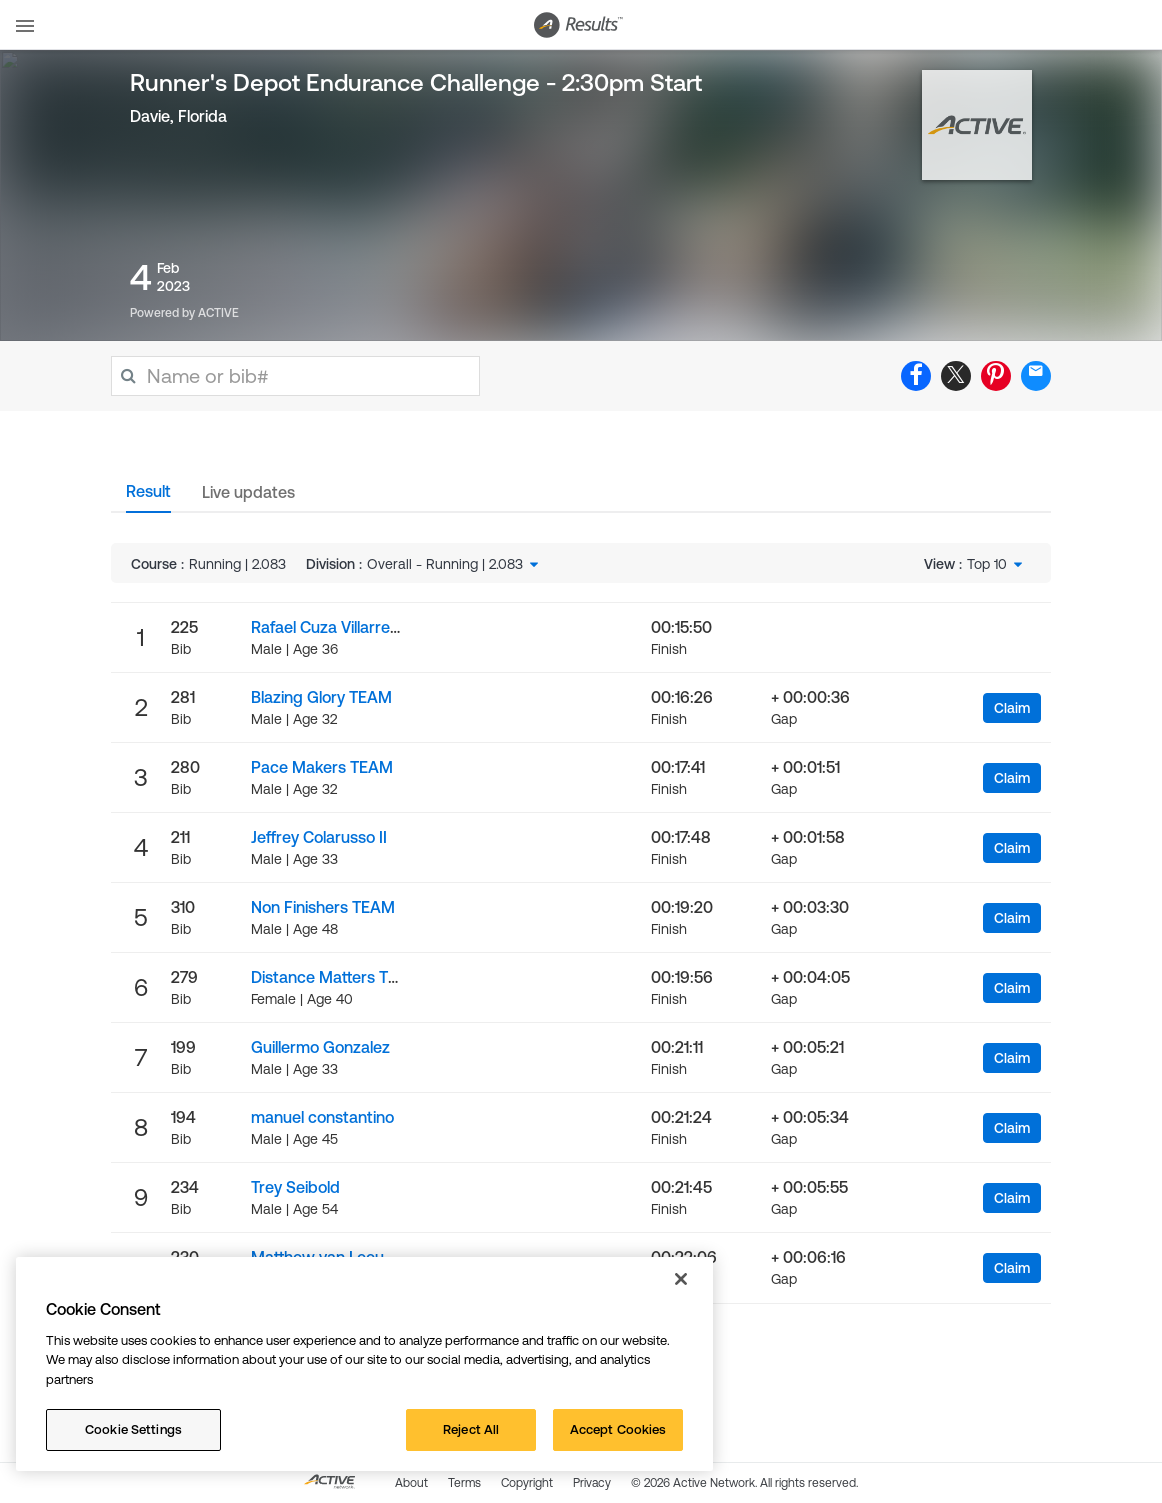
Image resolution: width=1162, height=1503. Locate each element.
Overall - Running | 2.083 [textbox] (445, 564)
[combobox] (454, 564)
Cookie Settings (133, 1429)
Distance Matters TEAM (336, 977)
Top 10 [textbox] (987, 564)
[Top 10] (996, 564)
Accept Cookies (618, 1429)
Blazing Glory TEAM (321, 697)
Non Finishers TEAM (323, 907)
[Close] (681, 1279)
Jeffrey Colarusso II (319, 837)
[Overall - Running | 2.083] (454, 564)
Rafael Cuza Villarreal (326, 627)
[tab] (148, 497)
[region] (364, 1364)
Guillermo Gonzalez (320, 1047)
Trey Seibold (295, 1187)
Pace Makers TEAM (322, 767)
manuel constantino (322, 1117)
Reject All (471, 1429)
